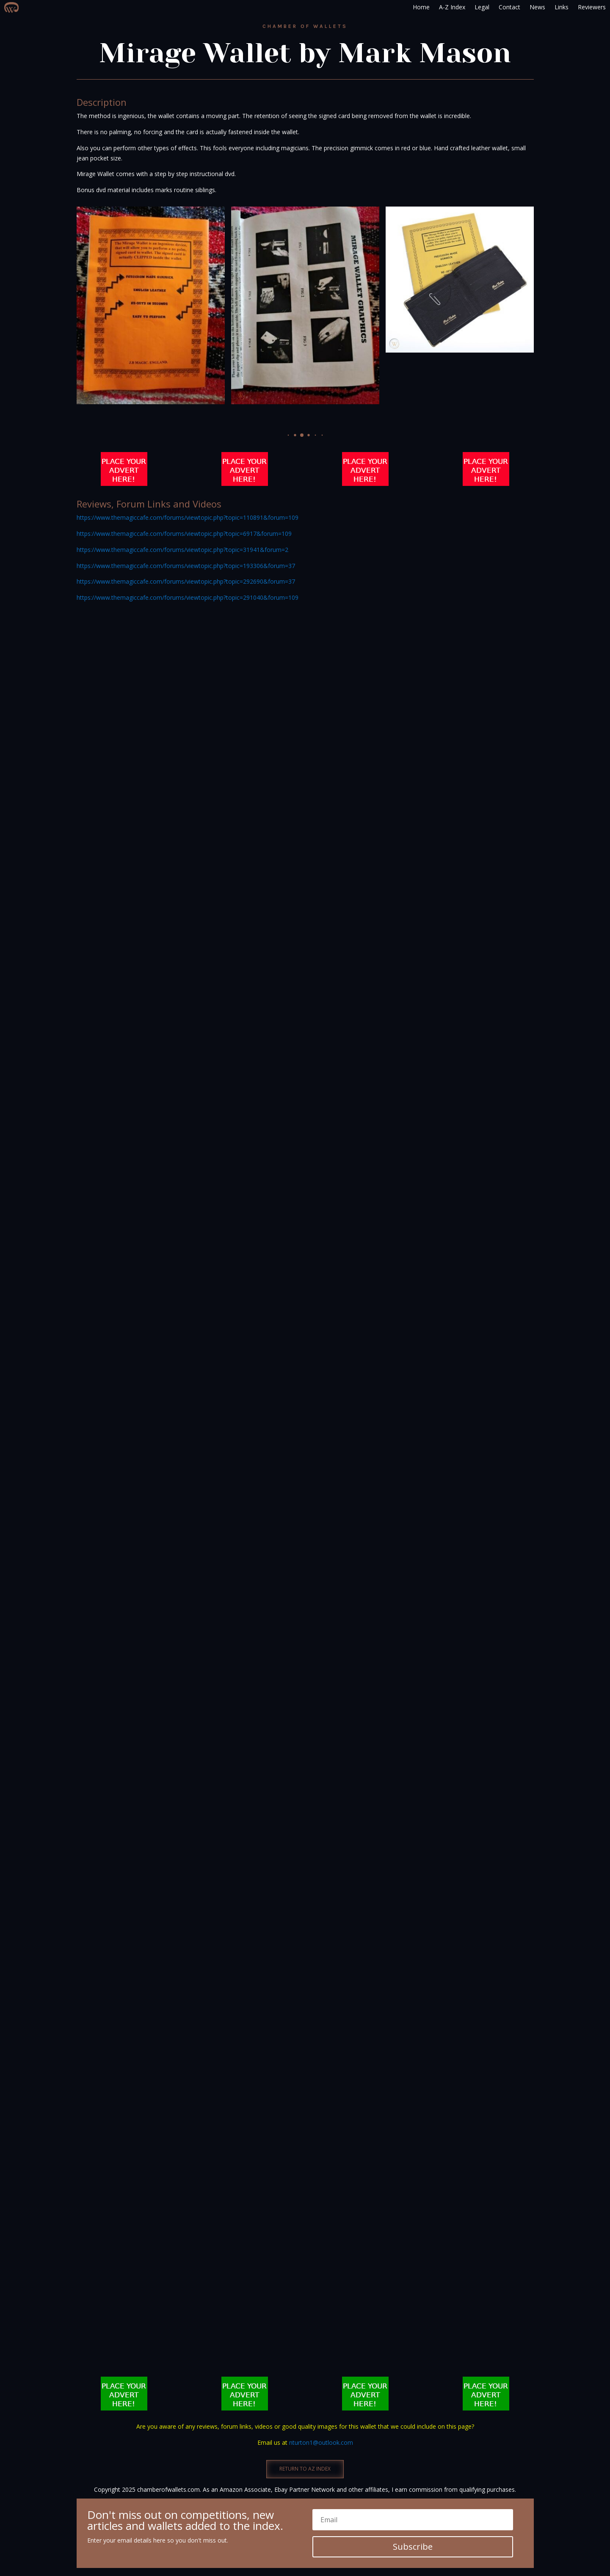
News (537, 7)
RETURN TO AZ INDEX (305, 2468)
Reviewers (592, 7)
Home (421, 7)
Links (562, 7)
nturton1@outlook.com (321, 2442)
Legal (482, 7)
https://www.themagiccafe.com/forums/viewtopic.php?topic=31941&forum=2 (182, 550)
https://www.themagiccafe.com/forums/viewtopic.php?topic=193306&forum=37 (186, 566)
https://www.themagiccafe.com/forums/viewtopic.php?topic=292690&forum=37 (186, 581)
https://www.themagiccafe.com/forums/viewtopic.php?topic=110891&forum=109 (187, 517)
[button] (288, 435)
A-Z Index (452, 7)
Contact (509, 7)
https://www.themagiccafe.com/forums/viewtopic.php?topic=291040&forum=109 (187, 597)
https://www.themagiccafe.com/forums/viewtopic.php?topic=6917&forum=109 (184, 534)
